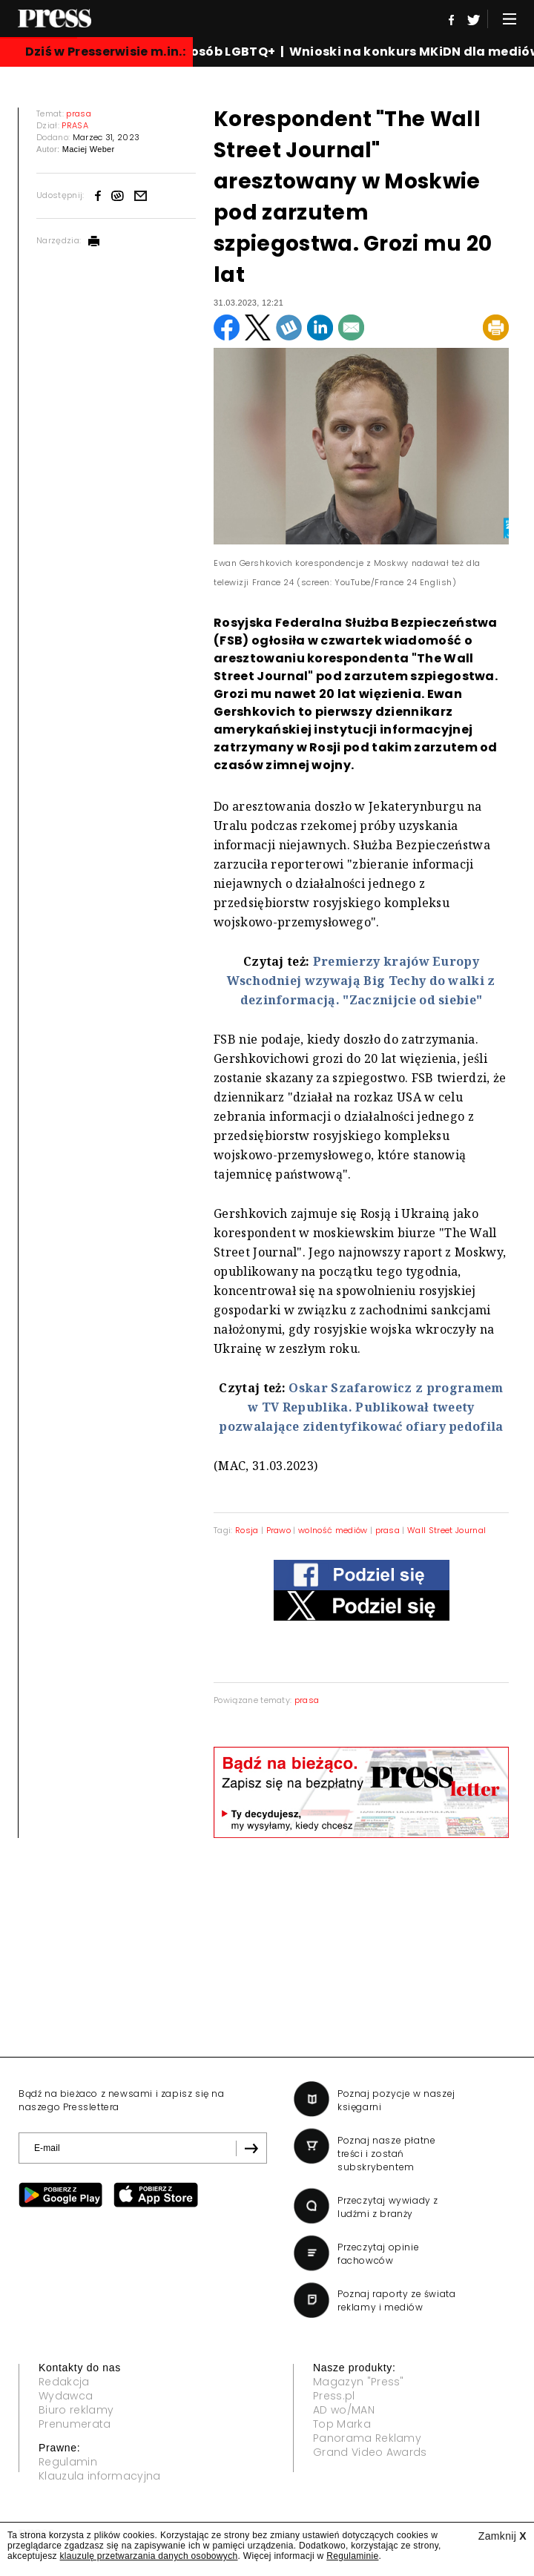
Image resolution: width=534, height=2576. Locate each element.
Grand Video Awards (370, 2452)
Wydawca (66, 2395)
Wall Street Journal (446, 1530)
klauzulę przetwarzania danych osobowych (149, 2556)
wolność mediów (332, 1530)
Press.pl (334, 2395)
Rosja (247, 1530)
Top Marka (342, 2424)
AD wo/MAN (344, 2409)
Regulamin (68, 2461)
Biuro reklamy (76, 2409)
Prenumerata (75, 2424)
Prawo (278, 1530)
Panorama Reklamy (367, 2438)
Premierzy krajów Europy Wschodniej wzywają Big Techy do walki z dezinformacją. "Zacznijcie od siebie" (361, 980)
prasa (387, 1530)
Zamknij (502, 2536)
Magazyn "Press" (358, 2381)
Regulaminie (352, 2556)
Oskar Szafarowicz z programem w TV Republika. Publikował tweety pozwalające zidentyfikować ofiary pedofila (361, 1407)
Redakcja (64, 2381)
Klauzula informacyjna (100, 2475)
